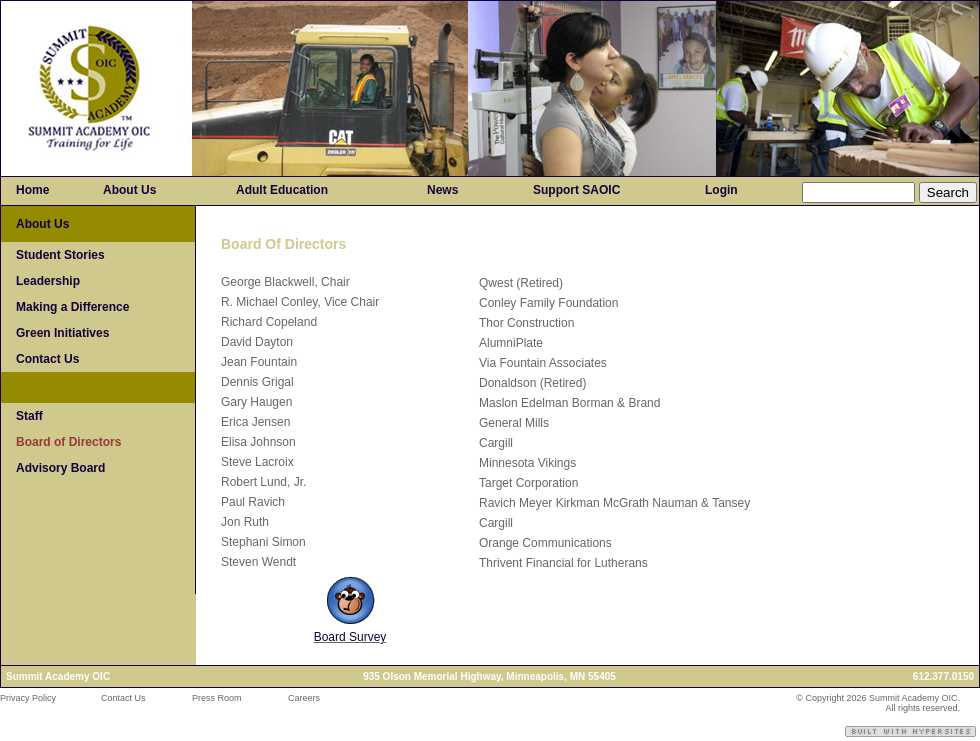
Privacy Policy (28, 698)
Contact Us (123, 698)
